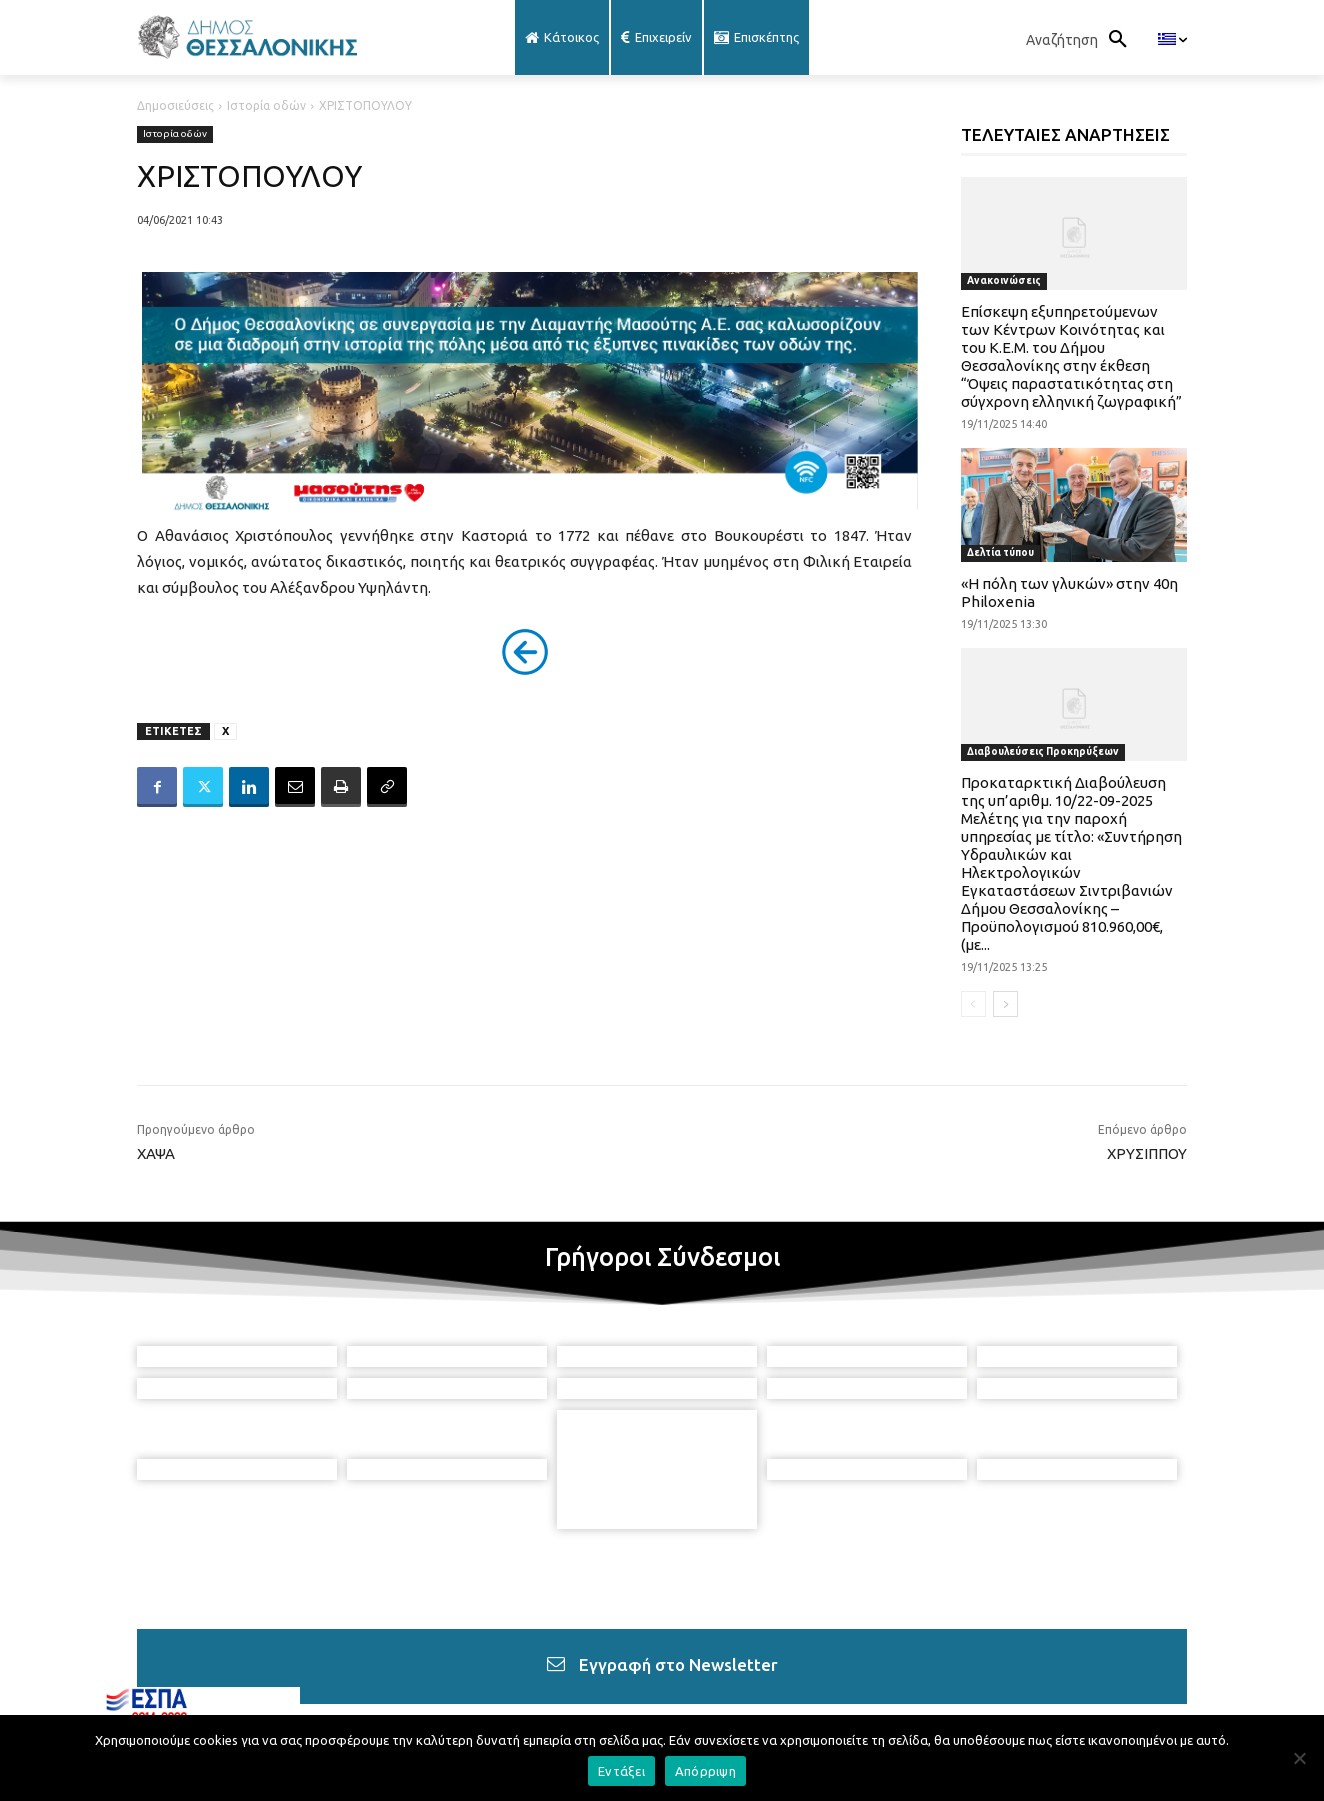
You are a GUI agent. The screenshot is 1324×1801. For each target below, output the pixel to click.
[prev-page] (973, 1004)
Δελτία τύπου (1000, 552)
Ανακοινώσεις (1004, 280)
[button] (1082, 40)
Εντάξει (621, 1771)
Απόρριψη (705, 1771)
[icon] (824, 1692)
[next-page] (1005, 1004)
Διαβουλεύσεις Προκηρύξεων (1043, 751)
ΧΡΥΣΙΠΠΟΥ (1147, 1153)
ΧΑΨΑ (156, 1153)
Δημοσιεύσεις (175, 105)
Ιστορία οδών (266, 105)
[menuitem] (1172, 40)
